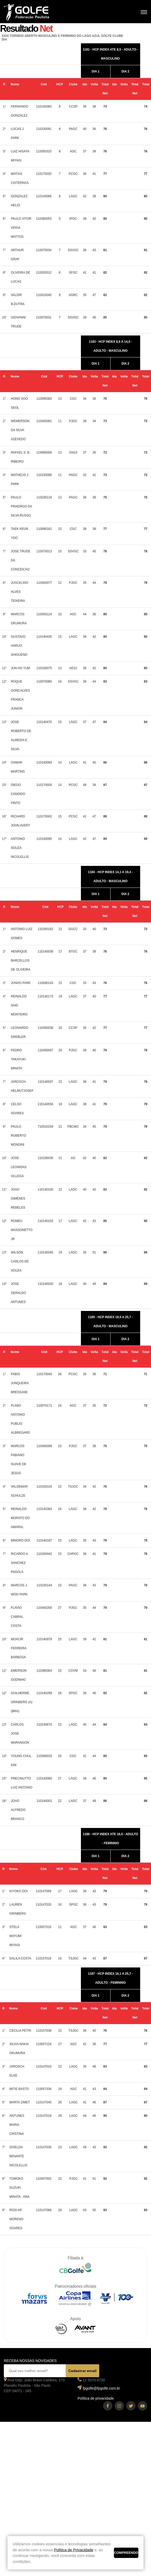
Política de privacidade (96, 2398)
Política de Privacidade (73, 2550)
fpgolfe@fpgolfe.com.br (101, 2388)
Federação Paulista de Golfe (31, 12)
